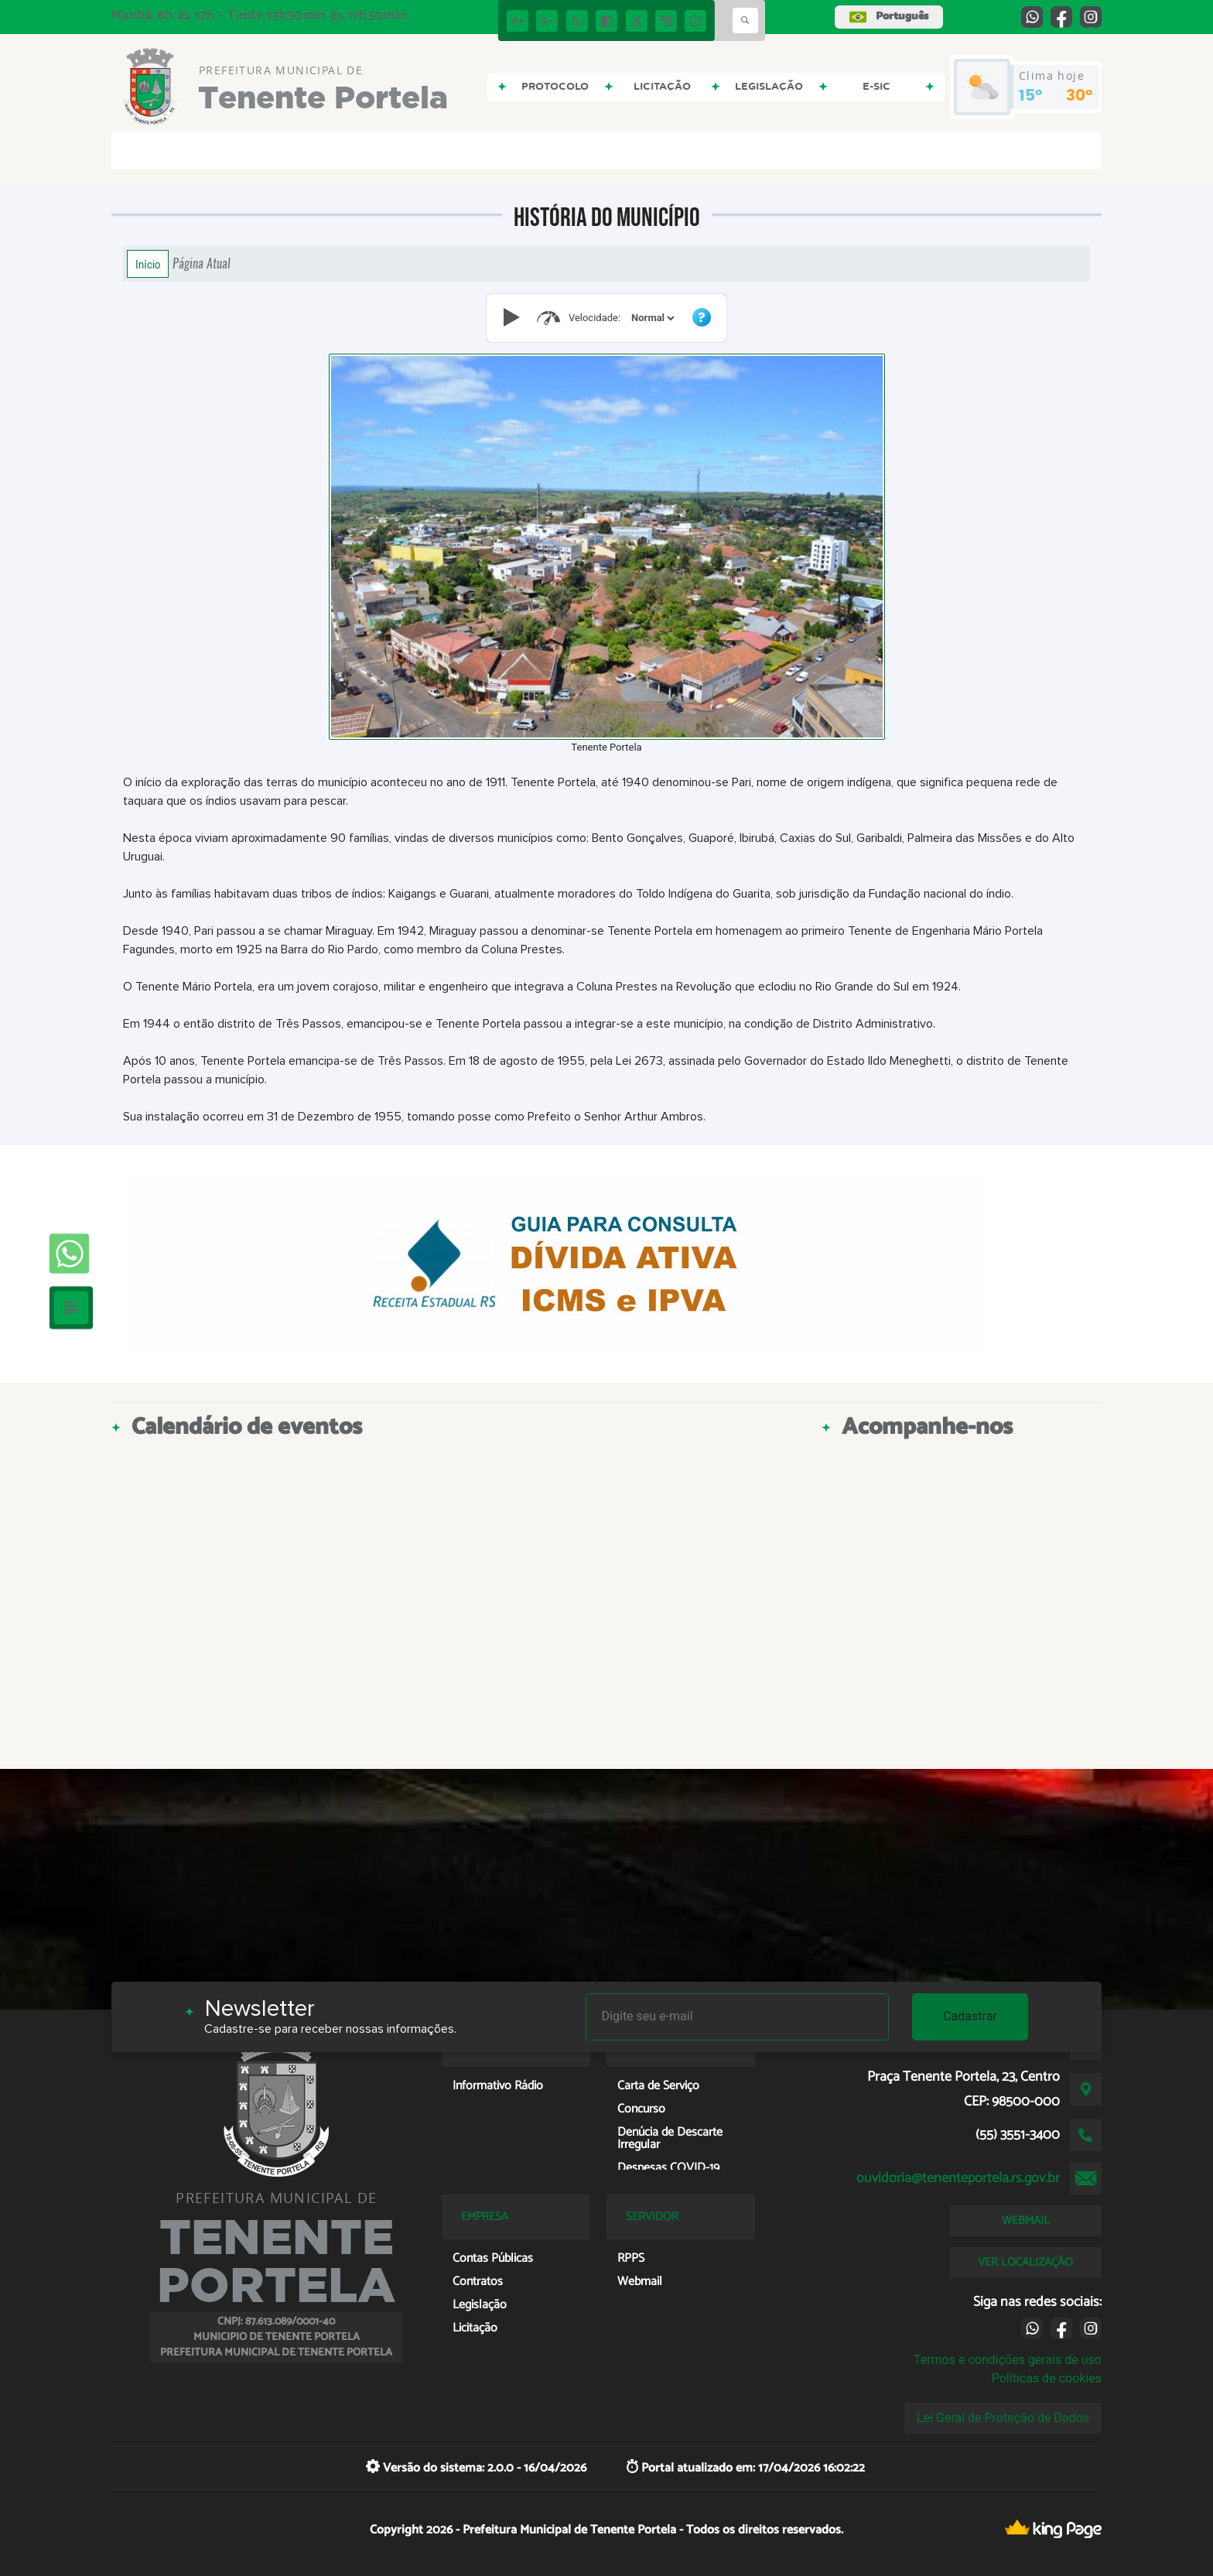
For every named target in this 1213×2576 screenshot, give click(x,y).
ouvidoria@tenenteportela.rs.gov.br (958, 2178)
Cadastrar (970, 2016)
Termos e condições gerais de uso (1008, 2359)
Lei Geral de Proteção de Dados (1003, 2417)
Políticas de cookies (1047, 2378)
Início (147, 264)
